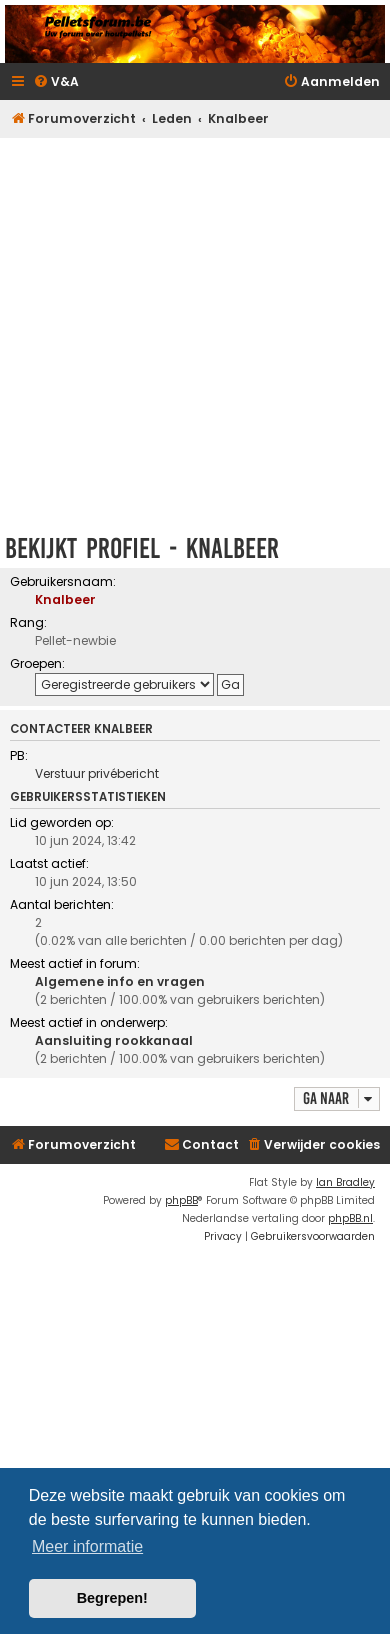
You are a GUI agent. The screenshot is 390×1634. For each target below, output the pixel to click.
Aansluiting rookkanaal (114, 1040)
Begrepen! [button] (112, 1598)
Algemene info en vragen (120, 981)
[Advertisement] (192, 329)
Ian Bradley (345, 1182)
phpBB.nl (350, 1218)
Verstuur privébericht (97, 773)
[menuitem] (56, 82)
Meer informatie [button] (87, 1546)
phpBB (181, 1200)
